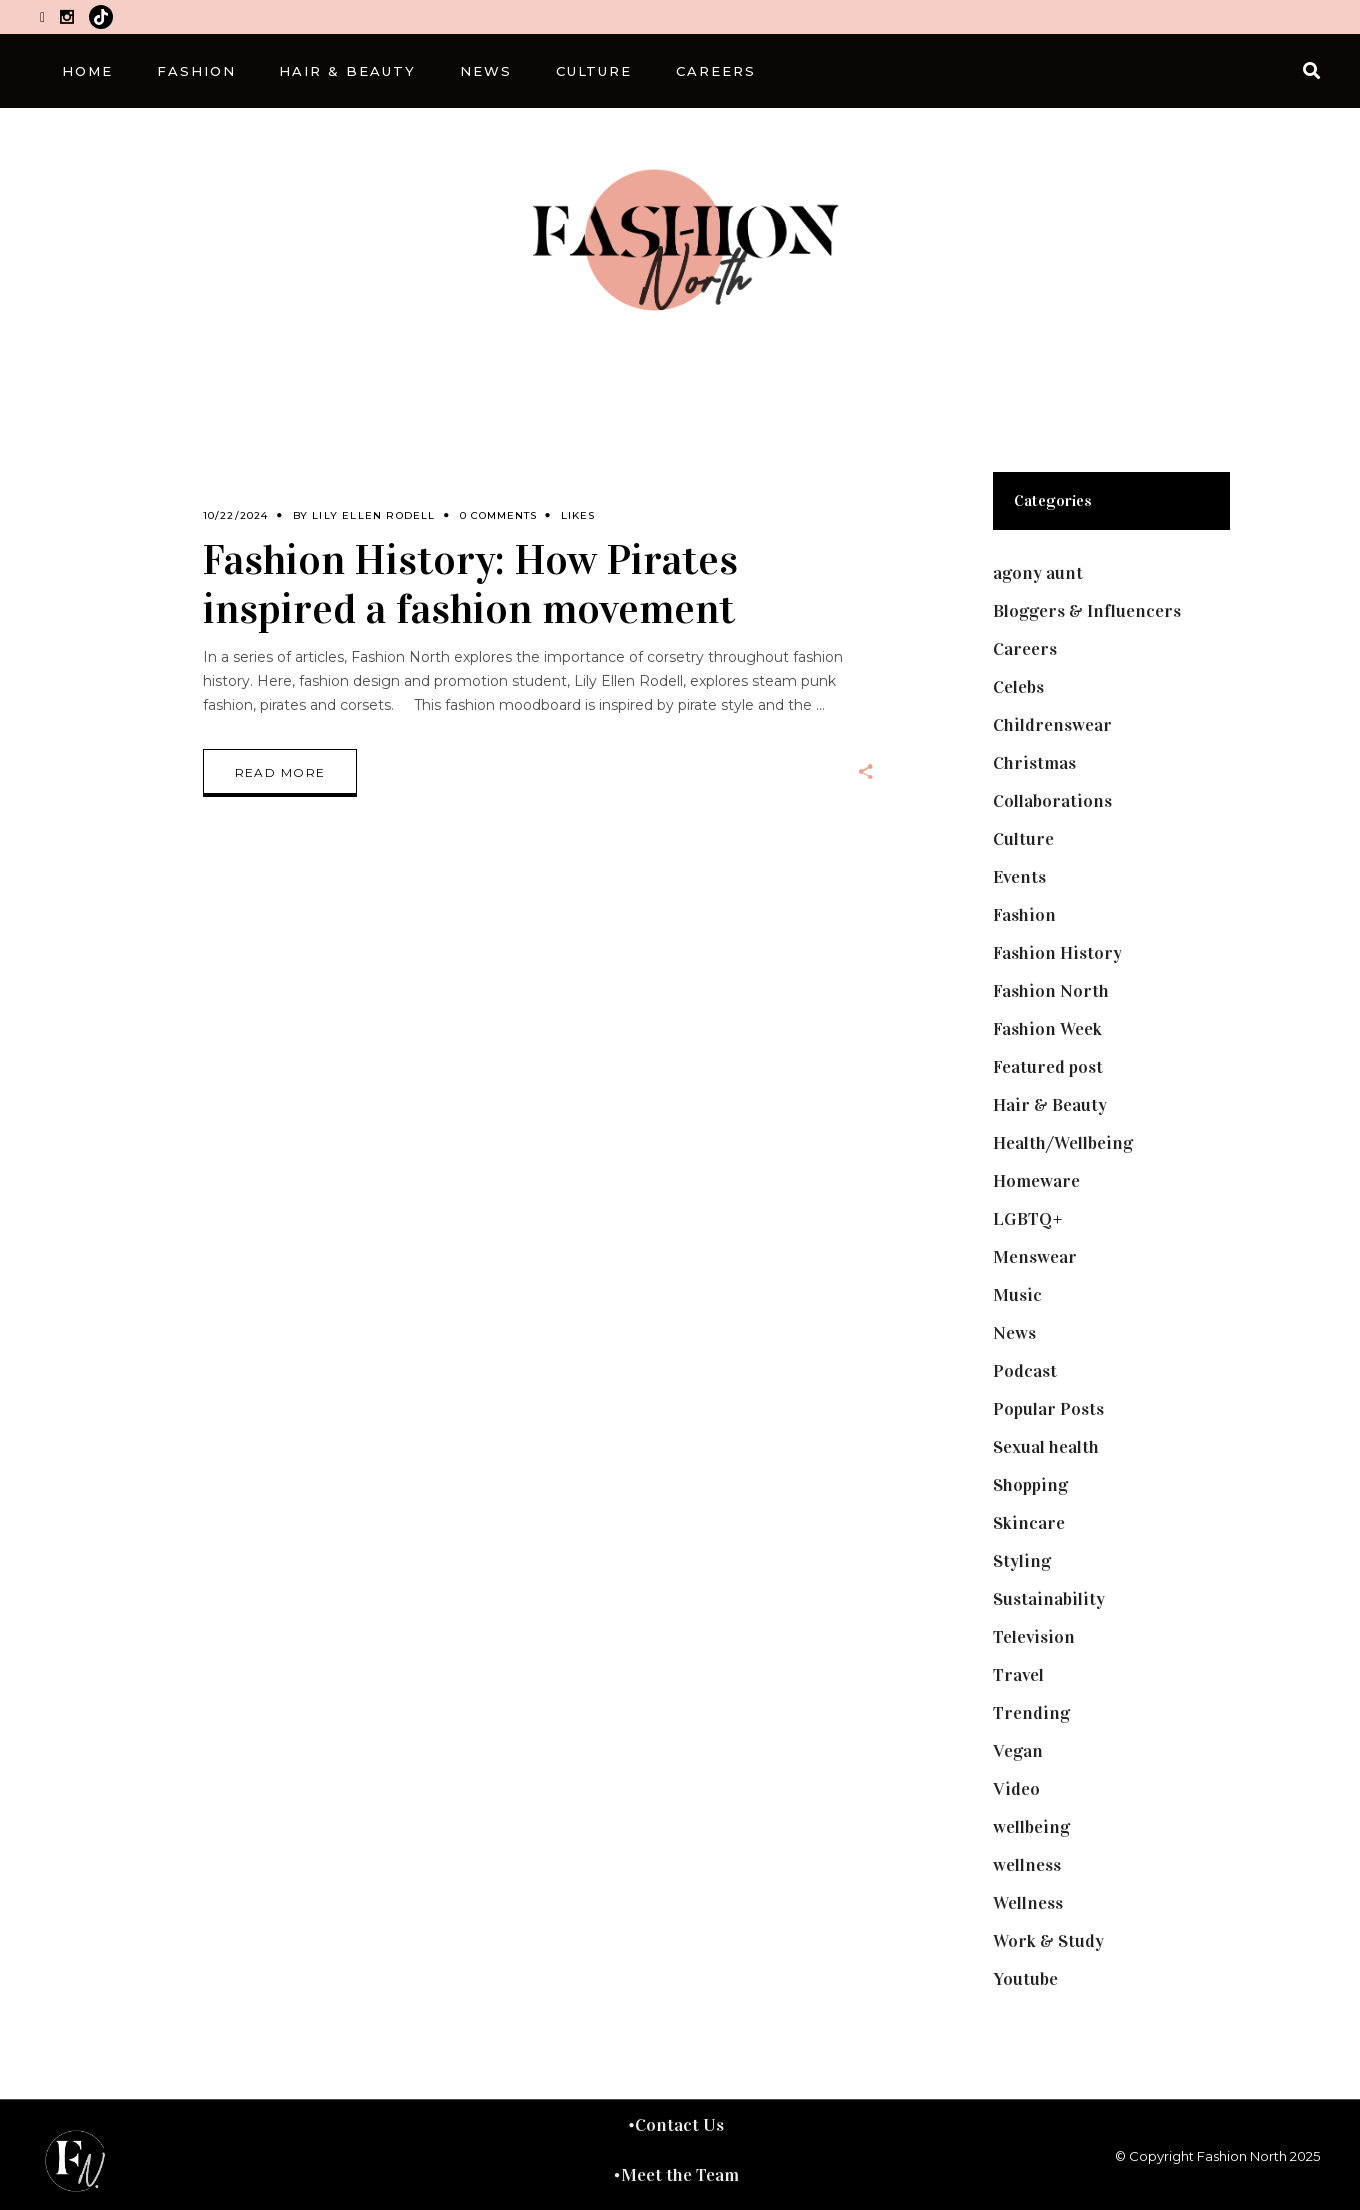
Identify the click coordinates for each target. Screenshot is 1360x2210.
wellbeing (1031, 1827)
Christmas (1034, 763)
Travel (1018, 1675)
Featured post (1048, 1067)
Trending (1031, 1713)
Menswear (1035, 1257)
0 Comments (498, 515)
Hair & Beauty (1050, 1105)
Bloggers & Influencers (1087, 611)
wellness (1027, 1865)
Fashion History (1057, 953)
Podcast (1025, 1371)
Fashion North (1051, 991)
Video (1016, 1789)
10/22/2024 (236, 515)
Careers (1025, 649)
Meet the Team (680, 2175)
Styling (1022, 1561)
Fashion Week (1047, 1029)
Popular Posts (1048, 1409)
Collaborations (1052, 801)
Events (1019, 877)
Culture (1023, 839)
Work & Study (1048, 1941)
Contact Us (679, 2125)
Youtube (1025, 1979)
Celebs (1018, 687)
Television (1034, 1637)
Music (1017, 1295)
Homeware (1036, 1181)
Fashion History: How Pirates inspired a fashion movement (470, 584)
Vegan (1018, 1751)
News (1014, 1333)
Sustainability (1049, 1599)
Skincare (1029, 1523)
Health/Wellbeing (1063, 1143)
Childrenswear (1052, 725)
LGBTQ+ (1028, 1219)
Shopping (1030, 1485)
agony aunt (1038, 573)
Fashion (1024, 915)
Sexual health (1046, 1447)
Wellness (1028, 1903)
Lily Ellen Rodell (373, 515)
